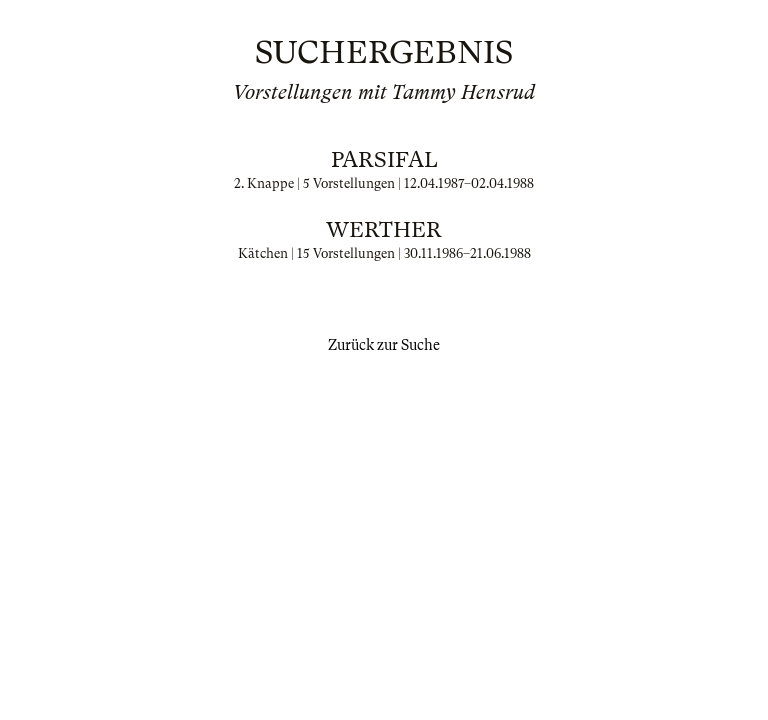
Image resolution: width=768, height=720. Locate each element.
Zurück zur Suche (384, 345)
